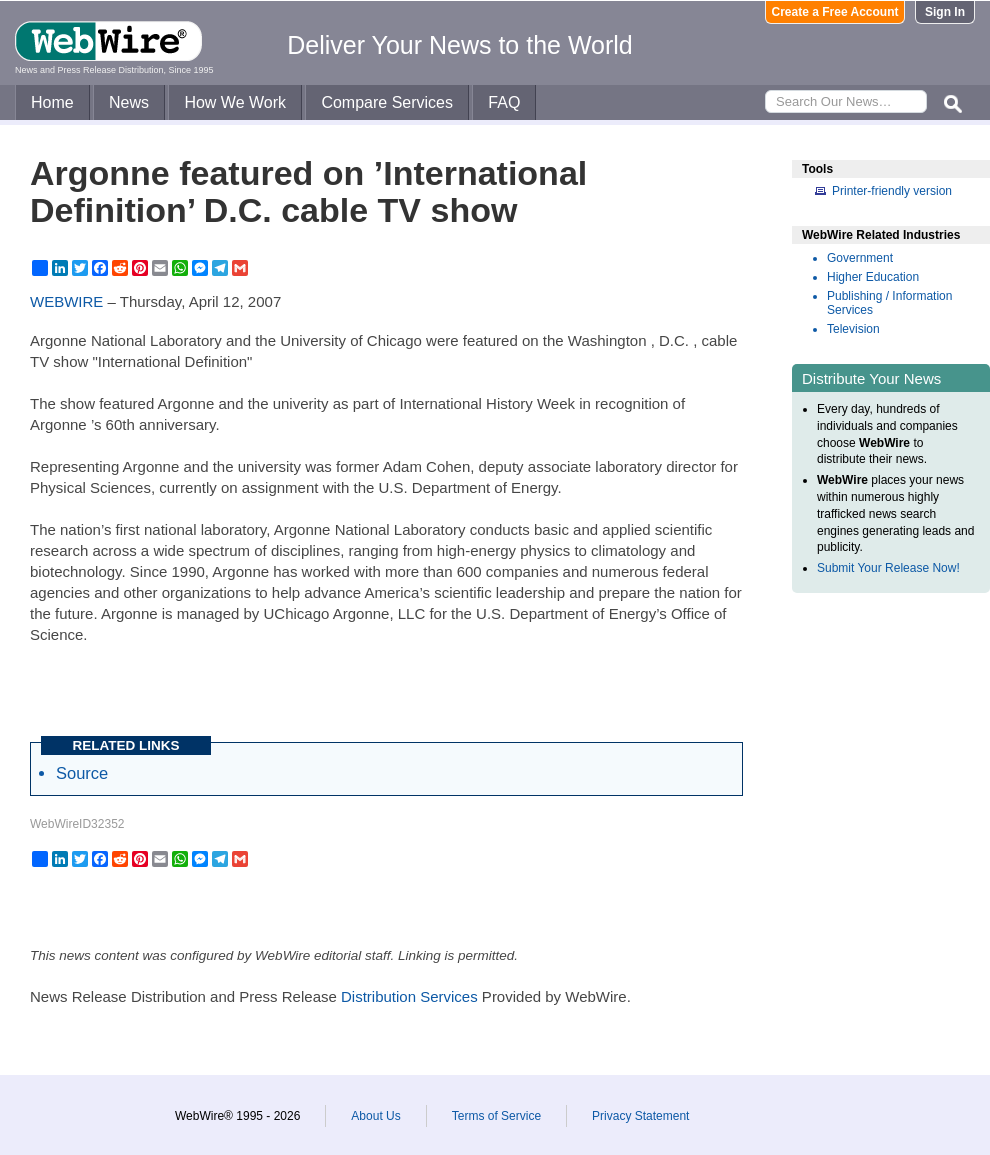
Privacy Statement (640, 1116)
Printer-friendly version (892, 191)
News (129, 102)
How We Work (235, 102)
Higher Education (873, 277)
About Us (375, 1116)
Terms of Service (496, 1116)
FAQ (504, 102)
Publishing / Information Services (889, 303)
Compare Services (387, 102)
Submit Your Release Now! (888, 568)
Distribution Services (409, 996)
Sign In (945, 12)
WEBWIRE (66, 301)
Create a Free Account (835, 12)
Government (860, 258)
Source (82, 773)
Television (853, 329)
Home (52, 102)
